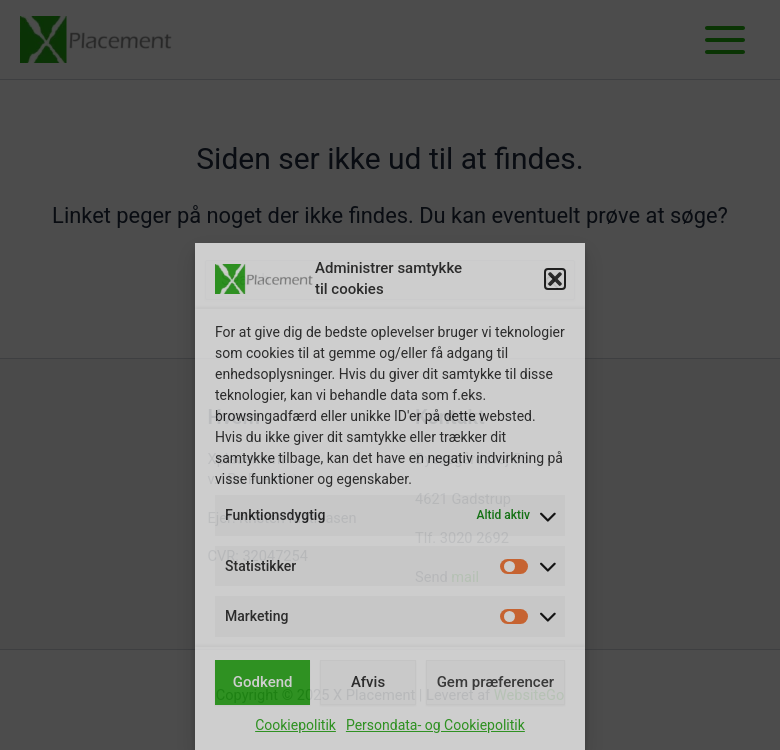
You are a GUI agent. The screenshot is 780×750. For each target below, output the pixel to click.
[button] (555, 279)
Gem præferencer (495, 682)
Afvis (368, 682)
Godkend (263, 682)
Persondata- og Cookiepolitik (435, 725)
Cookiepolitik (295, 725)
